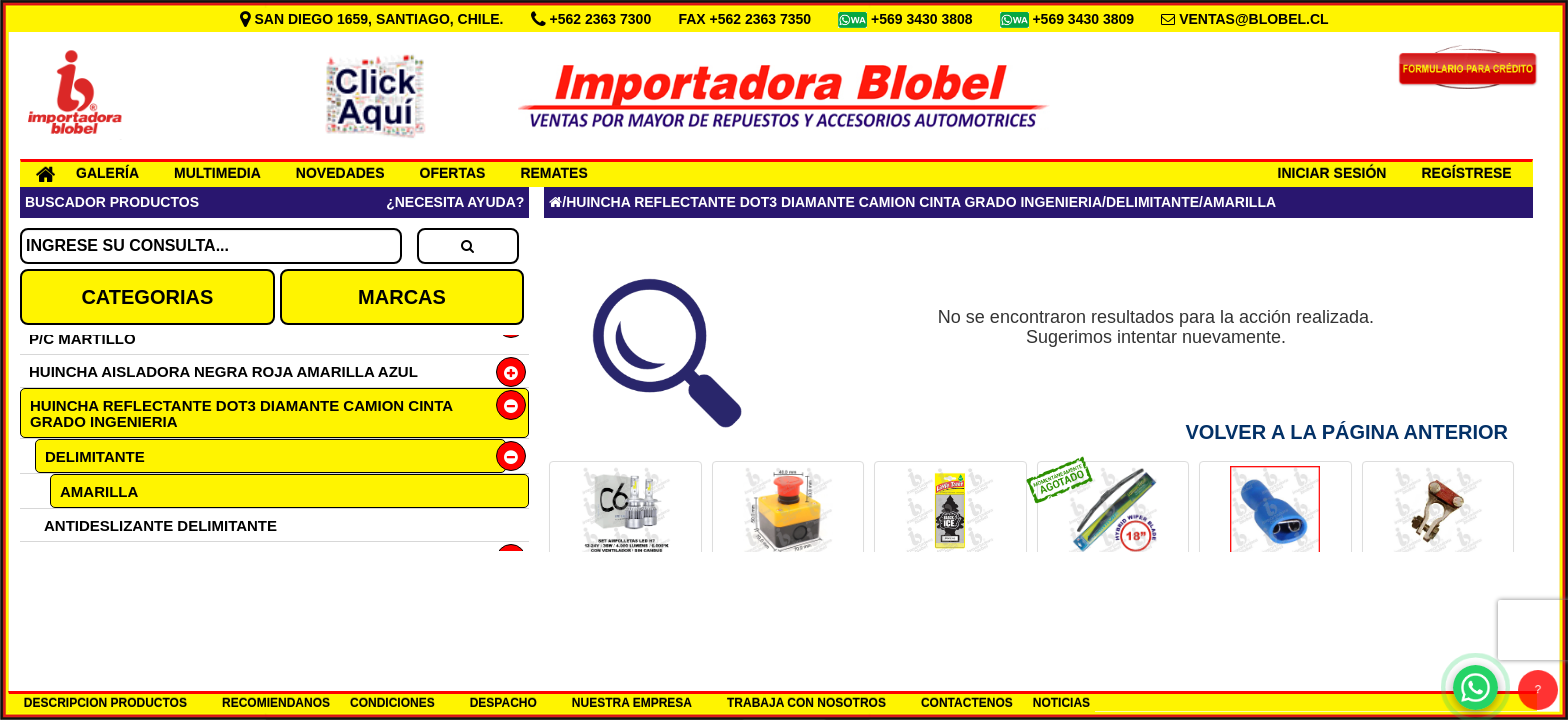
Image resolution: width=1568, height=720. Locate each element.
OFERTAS (453, 173)
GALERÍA (107, 173)
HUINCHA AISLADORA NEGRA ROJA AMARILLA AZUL (223, 371)
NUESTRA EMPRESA (632, 703)
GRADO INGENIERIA (118, 591)
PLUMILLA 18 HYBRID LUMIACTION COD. (1113, 597)
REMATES (553, 173)
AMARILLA (99, 491)
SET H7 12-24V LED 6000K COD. (625, 590)
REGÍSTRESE (1466, 173)
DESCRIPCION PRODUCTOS (105, 703)
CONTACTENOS (967, 703)
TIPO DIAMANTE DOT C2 (133, 558)
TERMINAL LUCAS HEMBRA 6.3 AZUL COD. (1275, 597)
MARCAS (402, 297)
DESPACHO (503, 703)
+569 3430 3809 (1085, 19)
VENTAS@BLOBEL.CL (1254, 19)
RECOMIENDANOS (276, 703)
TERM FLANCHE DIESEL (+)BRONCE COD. (1437, 597)
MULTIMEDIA (217, 173)
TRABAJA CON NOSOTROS (806, 703)
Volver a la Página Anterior (1346, 432)
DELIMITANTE (95, 456)
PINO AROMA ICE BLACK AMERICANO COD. (950, 597)
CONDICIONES (392, 703)
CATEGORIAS (147, 297)
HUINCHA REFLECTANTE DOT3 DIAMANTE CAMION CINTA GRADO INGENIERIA (241, 413)
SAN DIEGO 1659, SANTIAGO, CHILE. (374, 19)
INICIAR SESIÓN (1332, 173)
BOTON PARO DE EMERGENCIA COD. (788, 597)
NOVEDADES (340, 173)
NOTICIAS (1061, 703)
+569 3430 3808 (924, 19)
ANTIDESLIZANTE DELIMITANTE (160, 525)
